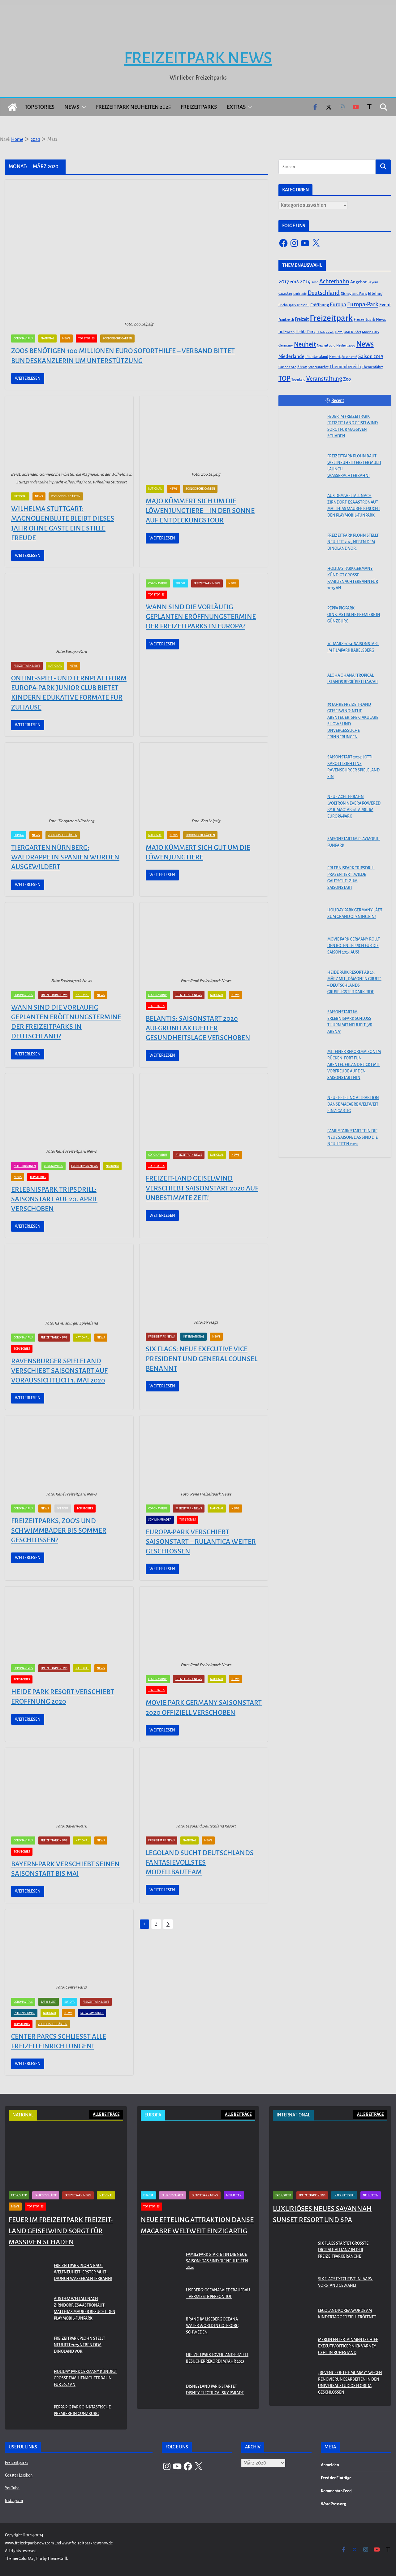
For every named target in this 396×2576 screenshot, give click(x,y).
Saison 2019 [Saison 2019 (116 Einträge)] (370, 356)
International (193, 1336)
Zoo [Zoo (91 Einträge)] (347, 379)
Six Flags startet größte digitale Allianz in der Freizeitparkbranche (343, 2250)
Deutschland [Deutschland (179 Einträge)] (324, 293)
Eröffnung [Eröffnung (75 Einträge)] (319, 305)
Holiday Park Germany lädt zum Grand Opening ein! (354, 913)
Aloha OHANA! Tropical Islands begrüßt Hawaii (352, 678)
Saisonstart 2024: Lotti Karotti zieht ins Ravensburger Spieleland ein (353, 767)
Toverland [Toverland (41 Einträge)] (298, 379)
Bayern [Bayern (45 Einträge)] (373, 282)
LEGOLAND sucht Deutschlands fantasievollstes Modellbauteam (200, 1862)
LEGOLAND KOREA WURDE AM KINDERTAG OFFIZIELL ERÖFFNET (347, 2313)
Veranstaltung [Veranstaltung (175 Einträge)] (324, 379)
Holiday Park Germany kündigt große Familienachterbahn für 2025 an (352, 578)
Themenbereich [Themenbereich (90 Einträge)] (345, 366)
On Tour (63, 1508)
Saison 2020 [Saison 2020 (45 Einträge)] (287, 367)
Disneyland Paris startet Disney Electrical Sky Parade (215, 2389)
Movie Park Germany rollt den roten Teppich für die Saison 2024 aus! (353, 945)
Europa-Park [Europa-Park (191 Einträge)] (362, 304)
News (71, 107)
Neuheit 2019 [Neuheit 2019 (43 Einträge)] (326, 345)
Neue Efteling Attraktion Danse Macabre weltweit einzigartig (353, 1104)
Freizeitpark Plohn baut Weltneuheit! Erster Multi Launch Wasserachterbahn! (354, 466)
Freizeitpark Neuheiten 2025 (133, 107)
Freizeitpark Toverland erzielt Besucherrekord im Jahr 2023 (217, 2358)
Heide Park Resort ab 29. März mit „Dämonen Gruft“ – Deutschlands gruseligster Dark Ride (354, 982)
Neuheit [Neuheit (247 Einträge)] (305, 344)
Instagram (14, 2501)
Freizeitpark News (198, 58)
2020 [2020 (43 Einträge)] (315, 282)
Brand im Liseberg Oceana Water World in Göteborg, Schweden (212, 2325)
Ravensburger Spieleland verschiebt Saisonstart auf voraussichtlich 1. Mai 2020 (59, 1370)
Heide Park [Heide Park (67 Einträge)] (305, 332)
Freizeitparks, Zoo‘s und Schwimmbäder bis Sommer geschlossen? (58, 1530)
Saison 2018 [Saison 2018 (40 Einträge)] (349, 357)
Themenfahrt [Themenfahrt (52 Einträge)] (372, 367)
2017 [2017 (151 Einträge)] (283, 282)
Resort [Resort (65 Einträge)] (335, 357)
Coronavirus (23, 338)
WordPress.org (333, 2504)
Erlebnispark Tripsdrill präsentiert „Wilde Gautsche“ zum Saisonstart (351, 878)
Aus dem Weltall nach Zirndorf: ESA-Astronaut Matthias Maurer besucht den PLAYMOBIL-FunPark (353, 505)
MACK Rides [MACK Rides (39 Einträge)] (352, 332)
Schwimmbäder (159, 1519)
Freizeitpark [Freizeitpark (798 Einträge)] (331, 318)
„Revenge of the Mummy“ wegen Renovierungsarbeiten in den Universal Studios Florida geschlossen (350, 2383)
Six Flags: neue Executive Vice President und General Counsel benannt (201, 1358)
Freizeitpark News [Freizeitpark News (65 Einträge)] (370, 319)
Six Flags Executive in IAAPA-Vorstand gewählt (345, 2282)
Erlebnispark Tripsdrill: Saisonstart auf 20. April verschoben (54, 1199)
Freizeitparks (199, 107)
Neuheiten (234, 2195)
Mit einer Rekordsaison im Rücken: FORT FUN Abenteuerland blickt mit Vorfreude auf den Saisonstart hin (354, 1065)
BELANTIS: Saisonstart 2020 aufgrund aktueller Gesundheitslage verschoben (198, 1028)
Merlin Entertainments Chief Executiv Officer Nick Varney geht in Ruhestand (348, 2346)
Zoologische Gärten (117, 338)
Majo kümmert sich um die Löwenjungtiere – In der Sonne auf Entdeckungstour (200, 510)
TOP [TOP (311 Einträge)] (284, 378)
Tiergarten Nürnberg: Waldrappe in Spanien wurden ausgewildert (65, 857)
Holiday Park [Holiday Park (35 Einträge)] (325, 332)
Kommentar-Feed (336, 2491)
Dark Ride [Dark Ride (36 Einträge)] (300, 293)
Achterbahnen (25, 1166)
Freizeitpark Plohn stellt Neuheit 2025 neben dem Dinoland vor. (353, 542)
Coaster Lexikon (18, 2475)
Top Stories (39, 107)
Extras (236, 107)
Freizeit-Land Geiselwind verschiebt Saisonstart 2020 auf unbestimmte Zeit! (202, 1188)
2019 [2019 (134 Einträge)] (305, 282)
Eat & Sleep (48, 2001)
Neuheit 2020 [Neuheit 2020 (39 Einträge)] (345, 345)
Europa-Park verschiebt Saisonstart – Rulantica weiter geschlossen (201, 1541)
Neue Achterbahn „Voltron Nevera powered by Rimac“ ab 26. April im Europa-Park (354, 807)
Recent (334, 400)
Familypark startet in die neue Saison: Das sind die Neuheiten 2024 (352, 1137)
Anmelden (330, 2465)
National (47, 338)
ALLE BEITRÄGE (106, 2114)
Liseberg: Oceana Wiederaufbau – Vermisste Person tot (218, 2293)
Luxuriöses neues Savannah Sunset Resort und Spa (322, 2214)
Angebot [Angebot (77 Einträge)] (358, 282)
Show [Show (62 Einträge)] (302, 367)
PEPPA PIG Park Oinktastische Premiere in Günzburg (353, 614)
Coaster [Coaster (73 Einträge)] (285, 293)
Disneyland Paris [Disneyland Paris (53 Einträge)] (354, 294)
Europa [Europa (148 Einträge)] (338, 305)
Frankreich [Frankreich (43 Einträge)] (286, 319)
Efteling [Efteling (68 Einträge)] (375, 293)
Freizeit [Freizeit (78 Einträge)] (302, 319)
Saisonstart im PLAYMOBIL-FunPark (353, 842)
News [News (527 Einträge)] (365, 344)
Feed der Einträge (336, 2478)
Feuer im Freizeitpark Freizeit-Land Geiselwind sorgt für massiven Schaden (352, 426)
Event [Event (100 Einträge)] (385, 304)
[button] (82, 107)
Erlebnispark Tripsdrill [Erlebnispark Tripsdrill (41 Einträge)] (293, 305)
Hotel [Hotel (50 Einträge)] (339, 332)
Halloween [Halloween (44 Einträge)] (286, 332)
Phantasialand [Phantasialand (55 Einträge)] (316, 357)
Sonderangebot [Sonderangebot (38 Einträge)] (318, 367)
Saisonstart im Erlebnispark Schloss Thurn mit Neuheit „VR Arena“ (349, 1022)
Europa (180, 583)
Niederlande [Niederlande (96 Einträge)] (291, 356)
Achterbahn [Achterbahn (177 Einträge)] (334, 281)
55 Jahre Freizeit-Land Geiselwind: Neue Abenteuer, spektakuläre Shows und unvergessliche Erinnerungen (352, 720)
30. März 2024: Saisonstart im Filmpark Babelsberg (353, 647)
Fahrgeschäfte (46, 2195)
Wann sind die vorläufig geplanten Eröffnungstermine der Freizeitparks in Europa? (201, 616)
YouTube (12, 2488)
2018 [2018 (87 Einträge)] (294, 281)
